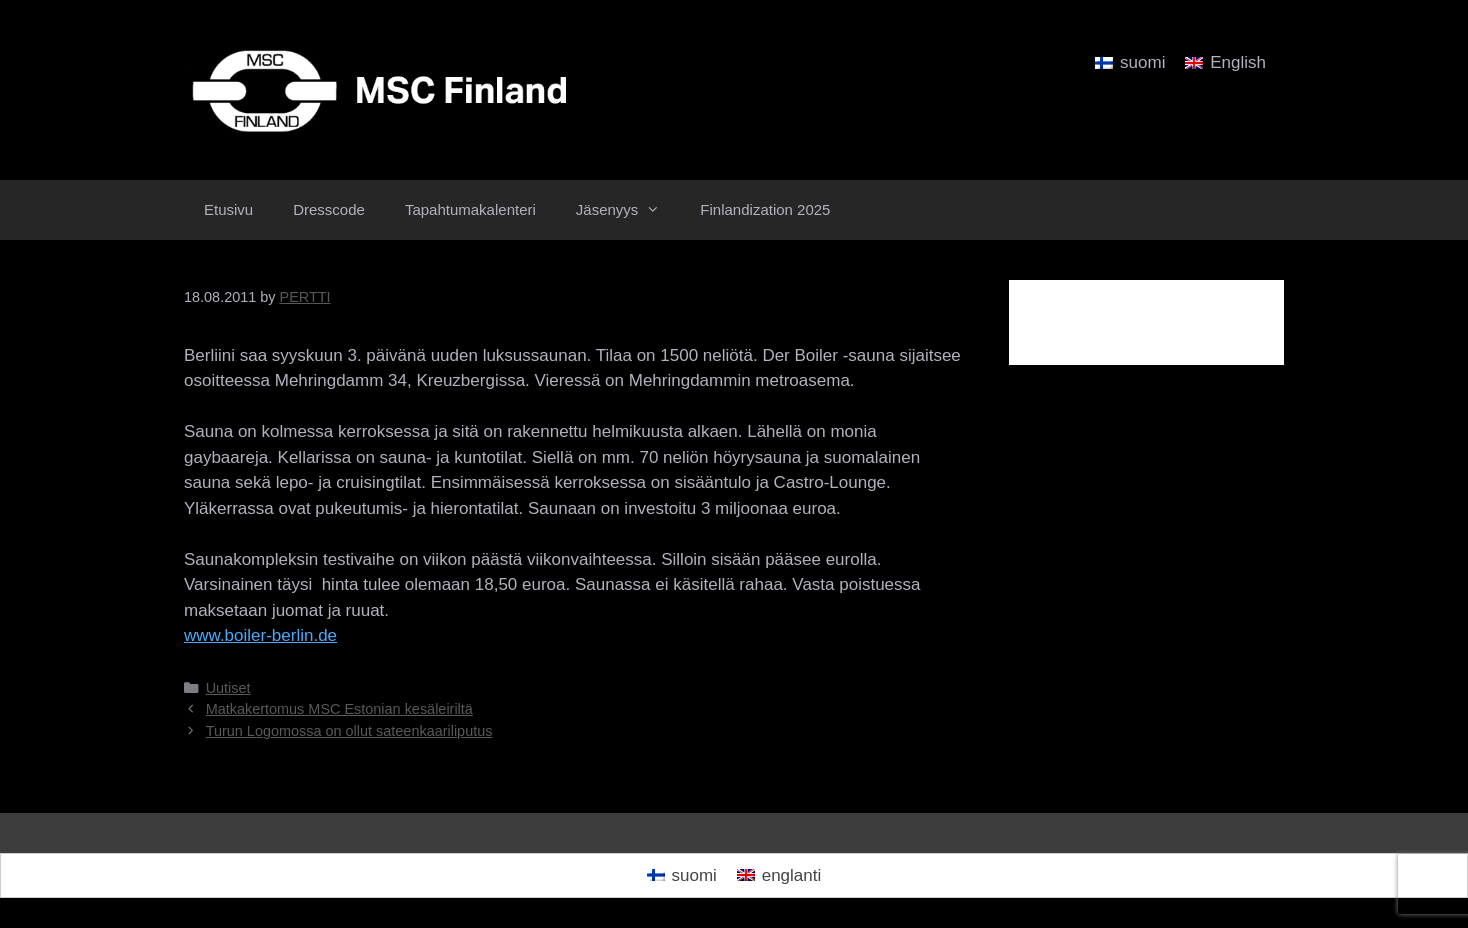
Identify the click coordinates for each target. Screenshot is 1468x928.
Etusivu (228, 209)
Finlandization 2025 (765, 209)
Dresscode (329, 209)
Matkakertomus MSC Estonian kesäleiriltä (339, 709)
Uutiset (228, 688)
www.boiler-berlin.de (260, 635)
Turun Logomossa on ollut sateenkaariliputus (349, 731)
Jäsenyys (628, 210)
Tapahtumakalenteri (470, 209)
